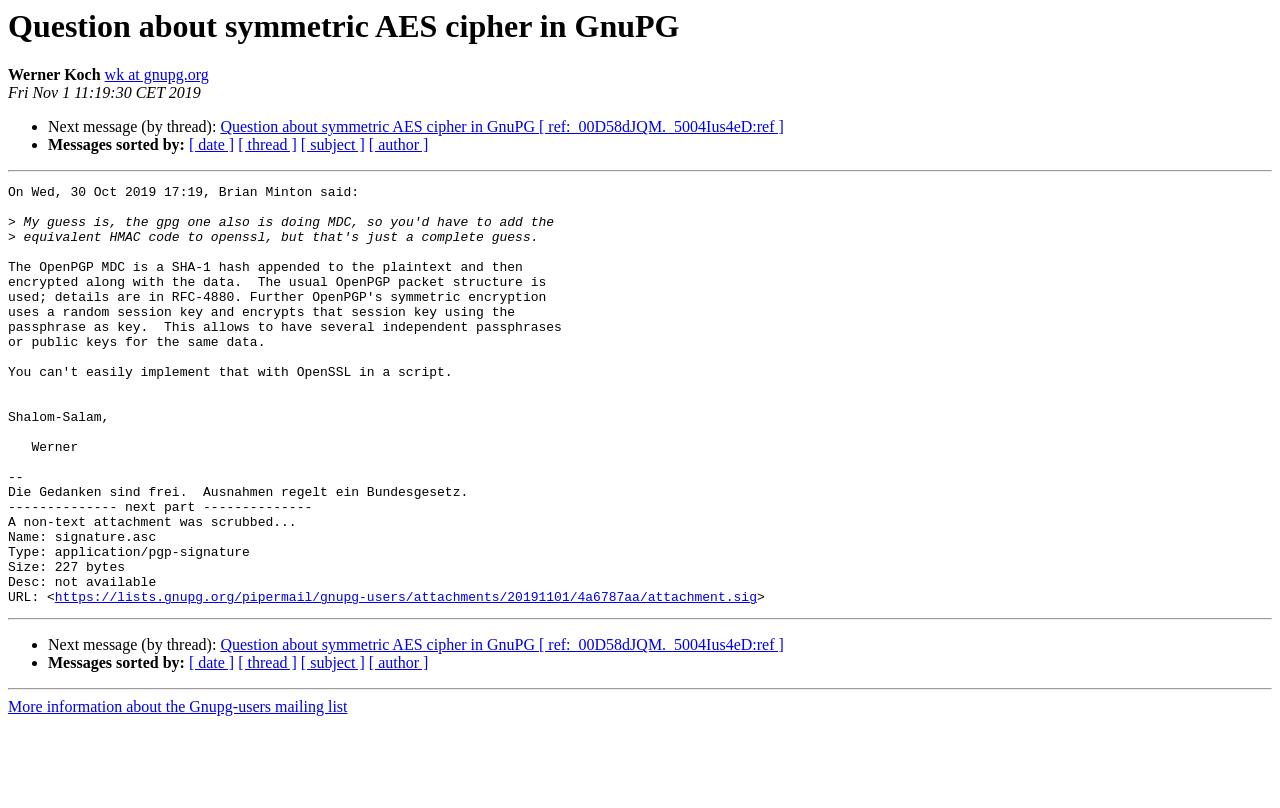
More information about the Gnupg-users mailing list (178, 790)
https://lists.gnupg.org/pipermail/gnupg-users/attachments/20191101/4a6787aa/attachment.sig (406, 680)
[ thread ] (267, 144)
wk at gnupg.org (157, 74)
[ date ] (211, 144)
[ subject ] (333, 144)
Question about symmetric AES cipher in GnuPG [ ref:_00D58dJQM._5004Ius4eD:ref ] (501, 126)
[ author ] (399, 144)
